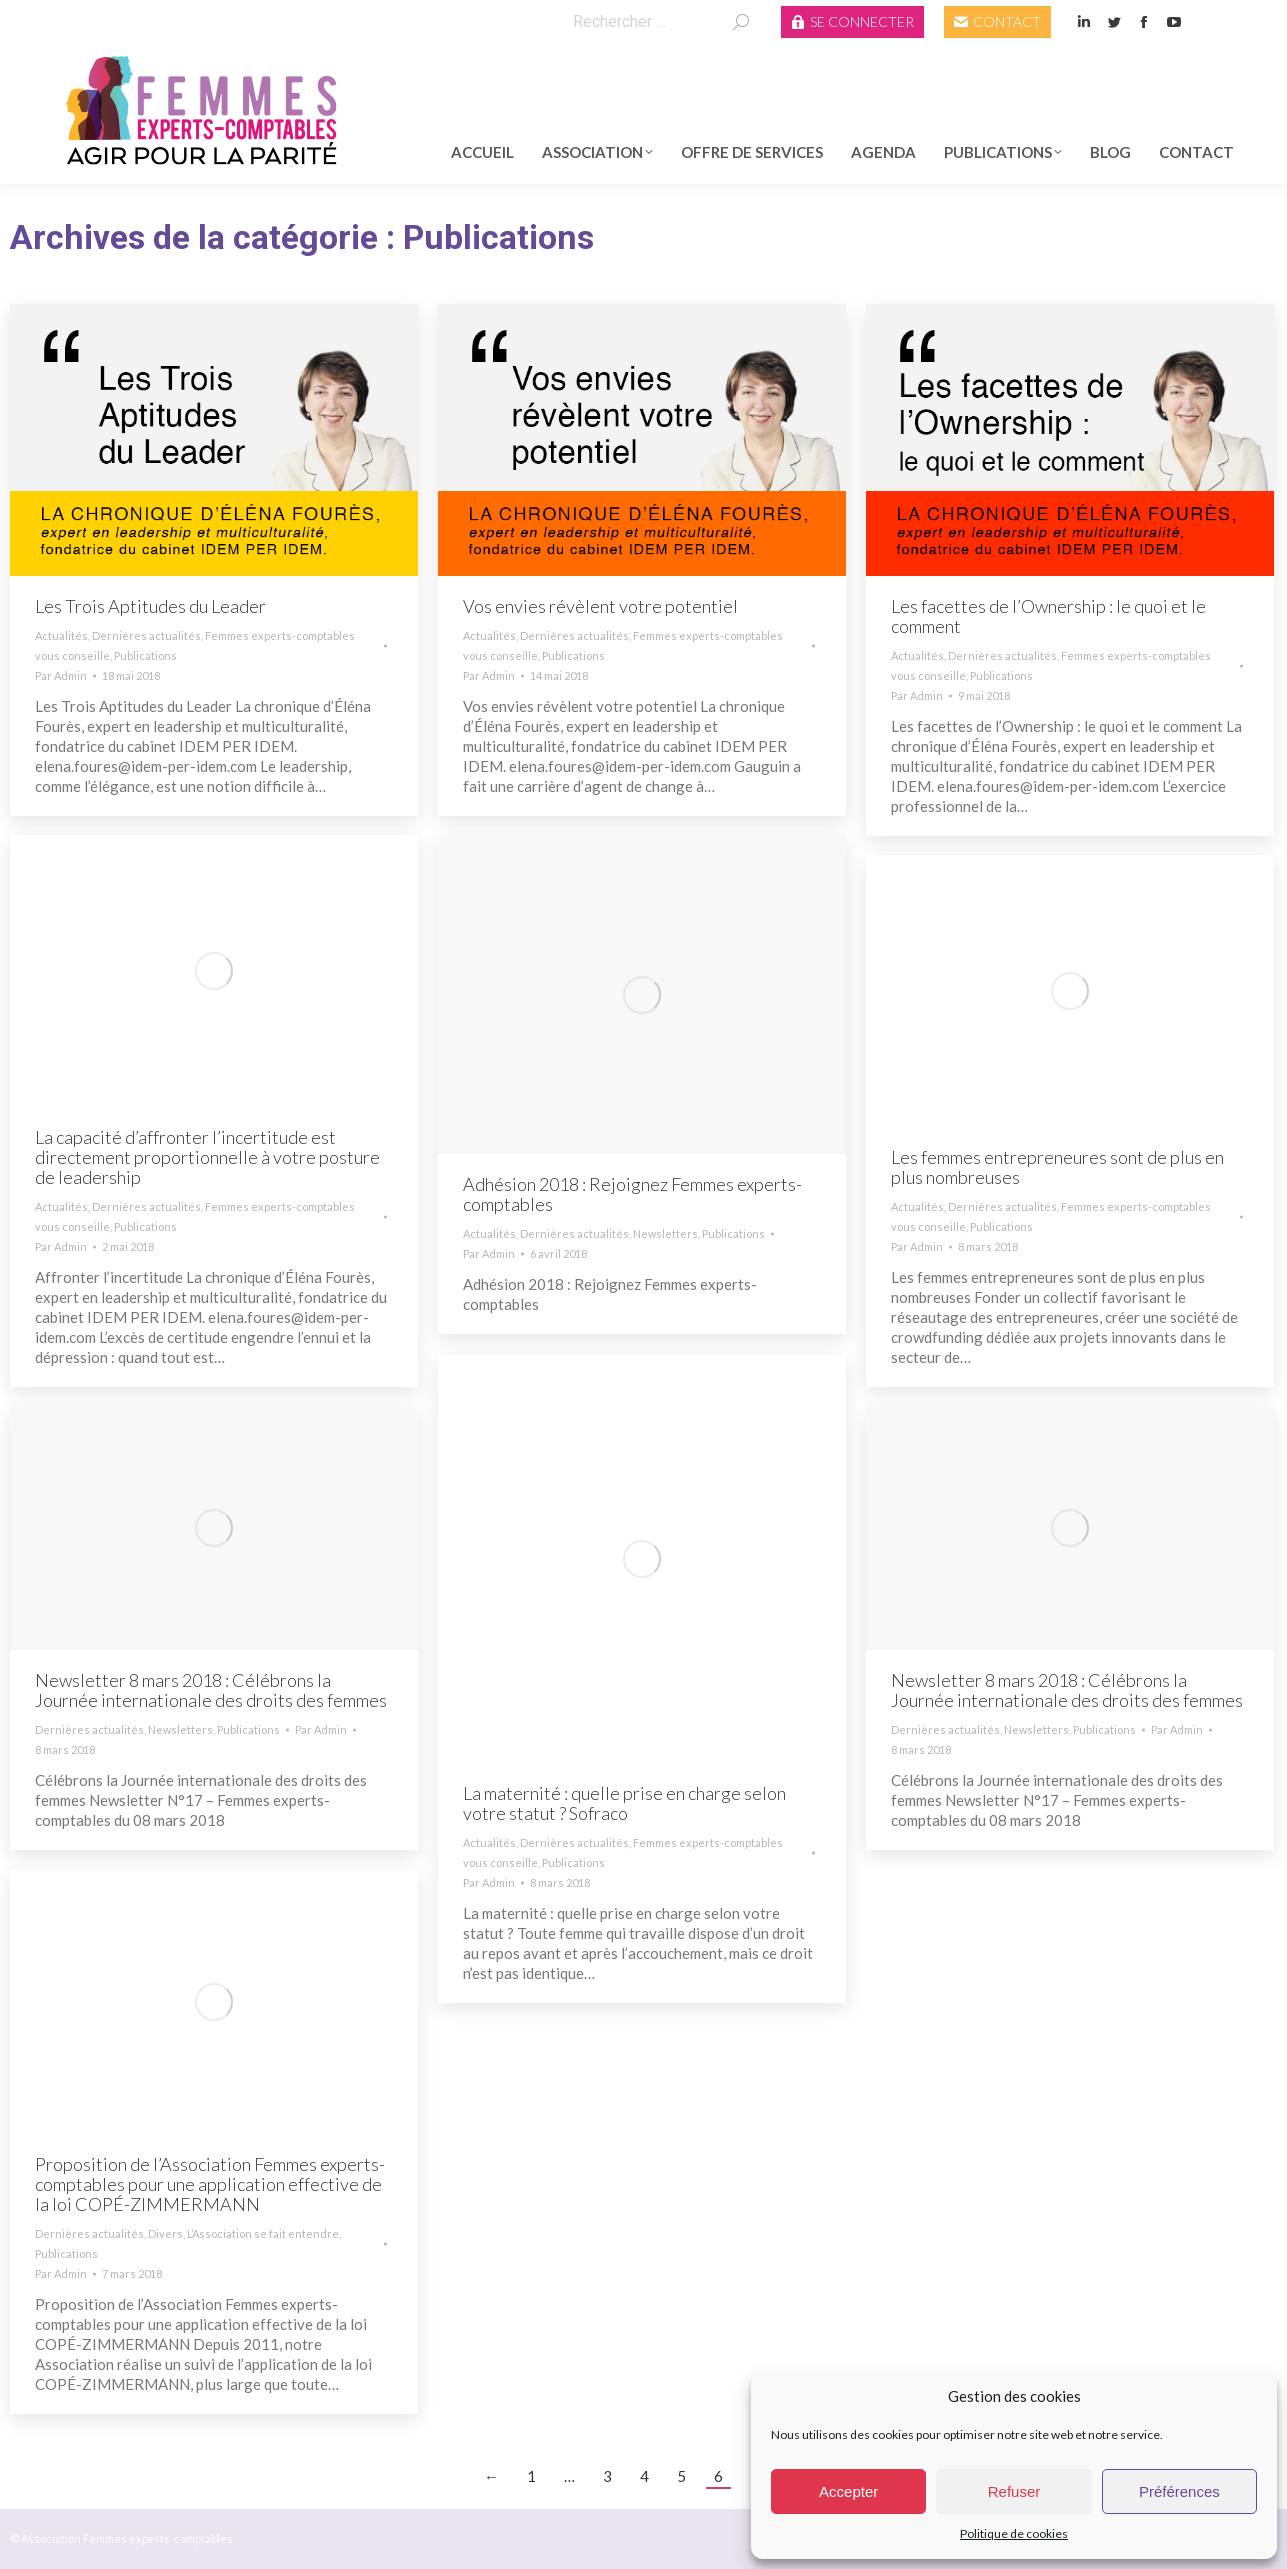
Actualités (61, 635)
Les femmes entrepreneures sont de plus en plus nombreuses (1057, 1167)
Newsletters (665, 1233)
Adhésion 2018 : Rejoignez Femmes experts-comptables (632, 1194)
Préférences (1179, 2491)
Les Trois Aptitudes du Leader (150, 606)
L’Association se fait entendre (263, 2233)
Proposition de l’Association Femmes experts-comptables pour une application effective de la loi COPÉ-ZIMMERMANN (210, 2184)
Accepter (848, 2491)
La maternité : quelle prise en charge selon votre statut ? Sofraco (624, 1803)
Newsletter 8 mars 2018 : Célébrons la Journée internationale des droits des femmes (211, 1690)
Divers (165, 2233)
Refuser (1014, 2491)
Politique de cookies (1014, 2533)
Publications (145, 655)
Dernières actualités (146, 635)
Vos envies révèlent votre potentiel (600, 606)
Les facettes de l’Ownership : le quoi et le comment (1048, 616)
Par (61, 675)
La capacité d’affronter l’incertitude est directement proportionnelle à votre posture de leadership (207, 1157)
